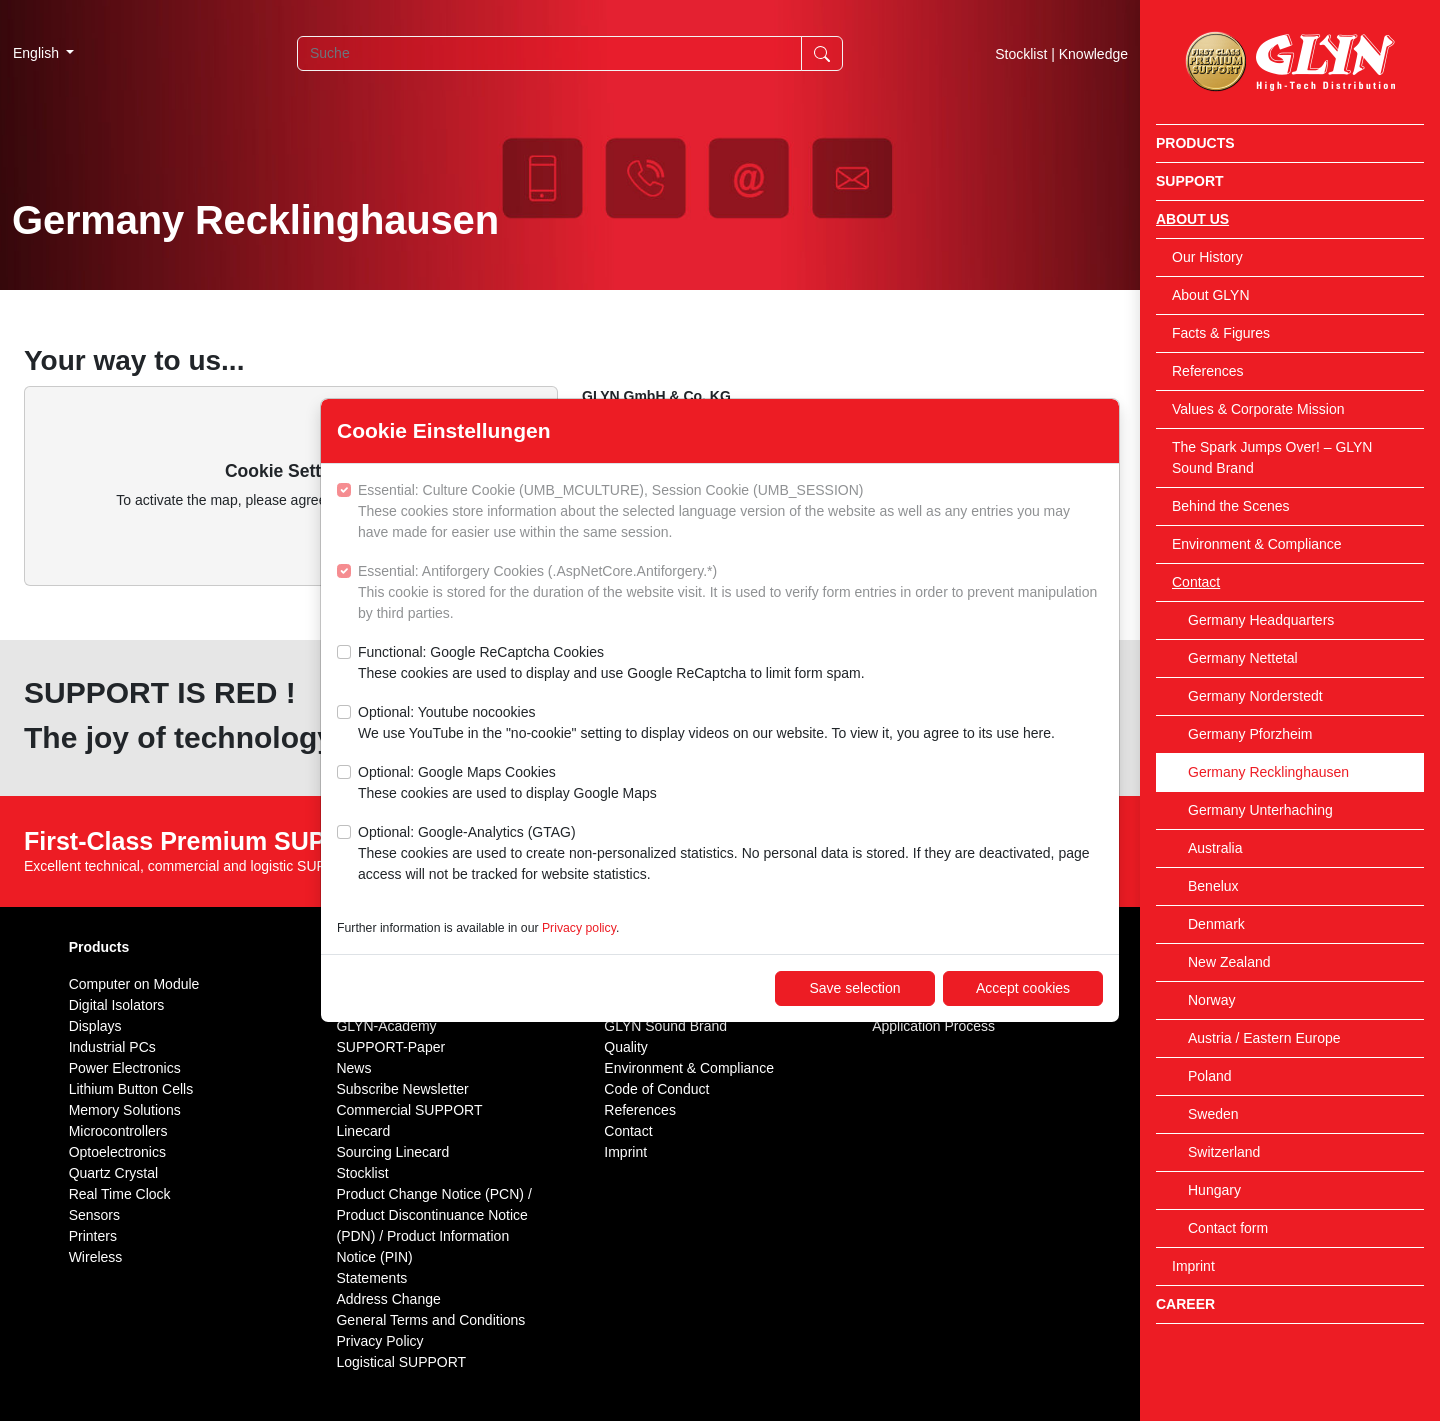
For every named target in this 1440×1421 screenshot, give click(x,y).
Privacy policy (579, 928)
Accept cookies (1023, 988)
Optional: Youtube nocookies (706, 724)
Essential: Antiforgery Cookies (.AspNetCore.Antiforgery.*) (730, 593)
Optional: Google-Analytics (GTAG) (730, 854)
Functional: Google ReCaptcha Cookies (611, 664)
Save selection (854, 988)
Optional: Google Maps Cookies (507, 784)
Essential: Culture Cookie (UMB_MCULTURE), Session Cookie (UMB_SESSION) (730, 512)
